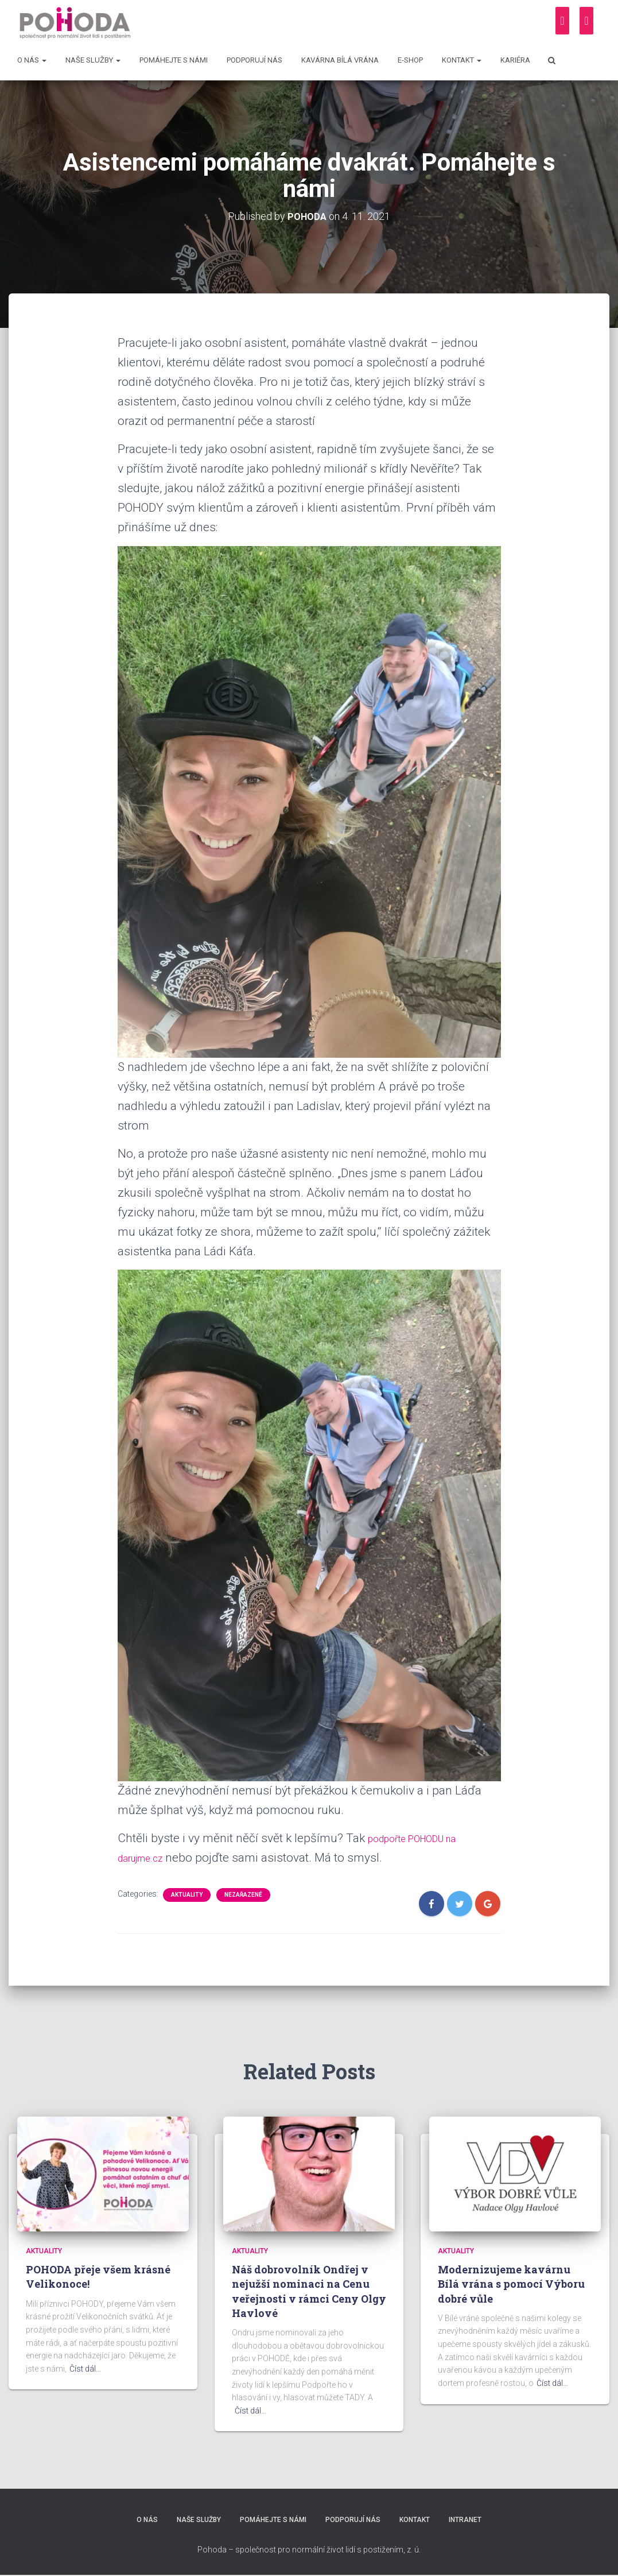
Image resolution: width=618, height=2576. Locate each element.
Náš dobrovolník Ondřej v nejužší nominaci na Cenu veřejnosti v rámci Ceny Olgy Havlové (309, 2291)
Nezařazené (243, 1895)
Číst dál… (85, 2368)
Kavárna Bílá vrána (340, 60)
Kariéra (515, 60)
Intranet (473, 2520)
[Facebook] (562, 20)
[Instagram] (586, 20)
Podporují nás (254, 60)
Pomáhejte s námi (173, 60)
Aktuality (187, 1895)
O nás (31, 60)
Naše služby (93, 60)
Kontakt (461, 60)
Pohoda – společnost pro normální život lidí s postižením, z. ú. (309, 2550)
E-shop (410, 60)
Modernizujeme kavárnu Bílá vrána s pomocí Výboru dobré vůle (511, 2283)
